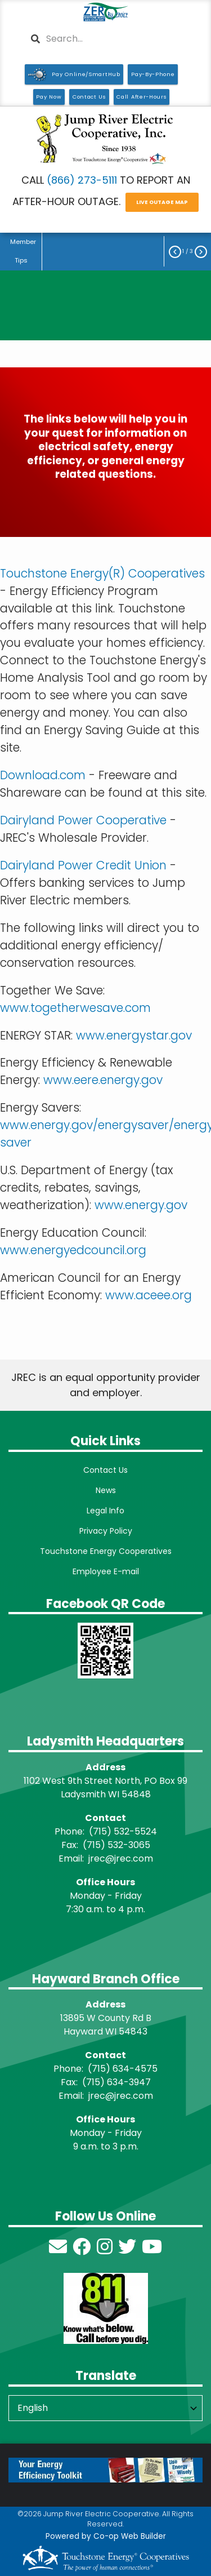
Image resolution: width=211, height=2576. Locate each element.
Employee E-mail (106, 1571)
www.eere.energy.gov (103, 1080)
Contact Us (105, 1470)
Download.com (43, 775)
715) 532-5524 (125, 1831)
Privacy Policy (105, 1530)
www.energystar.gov (134, 1035)
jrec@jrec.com (120, 1858)
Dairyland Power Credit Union (83, 865)
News (106, 1490)
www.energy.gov (141, 1205)
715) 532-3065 (118, 1844)
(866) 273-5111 (82, 180)
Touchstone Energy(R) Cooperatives (102, 573)
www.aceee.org (148, 1295)
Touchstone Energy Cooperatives (106, 1551)
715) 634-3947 (118, 2082)
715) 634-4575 (125, 2068)
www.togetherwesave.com (75, 1008)
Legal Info (105, 1510)
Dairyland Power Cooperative (83, 820)
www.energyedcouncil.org (73, 1250)
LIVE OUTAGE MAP (162, 202)
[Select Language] (105, 2408)
